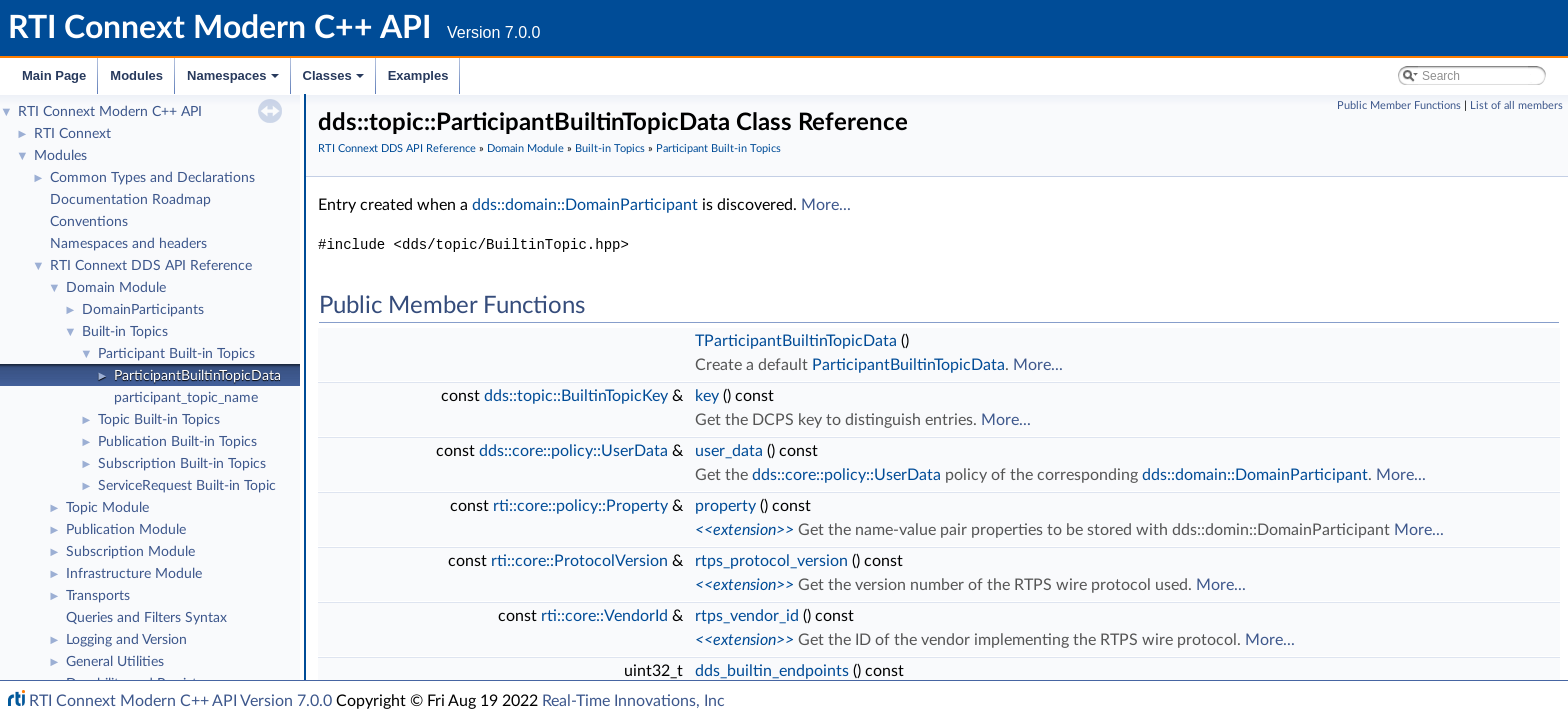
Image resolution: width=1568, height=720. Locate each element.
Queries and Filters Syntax (146, 618)
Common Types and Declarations (152, 178)
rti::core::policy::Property (580, 506)
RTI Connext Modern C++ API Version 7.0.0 (180, 701)
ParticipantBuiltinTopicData (197, 376)
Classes (335, 81)
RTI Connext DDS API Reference (151, 266)
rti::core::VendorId (604, 616)
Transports (98, 596)
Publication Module (126, 530)
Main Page (54, 75)
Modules (136, 75)
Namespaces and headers (128, 244)
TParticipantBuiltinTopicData (796, 341)
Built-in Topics (125, 332)
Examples (418, 75)
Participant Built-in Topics (176, 354)
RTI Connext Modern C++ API (110, 112)
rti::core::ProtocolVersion (579, 561)
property (725, 506)
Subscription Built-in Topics (182, 464)
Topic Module (107, 508)
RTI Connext (72, 134)
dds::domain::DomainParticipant (585, 205)
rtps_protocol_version (771, 561)
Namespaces (234, 81)
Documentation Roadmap (130, 200)
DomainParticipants (143, 310)
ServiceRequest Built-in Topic (187, 486)
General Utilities (115, 662)
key (707, 396)
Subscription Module (130, 552)
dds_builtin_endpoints (772, 671)
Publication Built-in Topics (177, 442)
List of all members (1516, 105)
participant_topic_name (186, 398)
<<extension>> (744, 530)
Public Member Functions (1399, 105)
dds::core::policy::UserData (573, 451)
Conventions (89, 222)
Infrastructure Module (134, 574)
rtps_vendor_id (747, 616)
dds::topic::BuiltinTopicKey (576, 396)
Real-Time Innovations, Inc (633, 701)
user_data (729, 451)
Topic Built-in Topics (159, 420)
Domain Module (116, 288)
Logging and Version (126, 640)
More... (826, 205)
